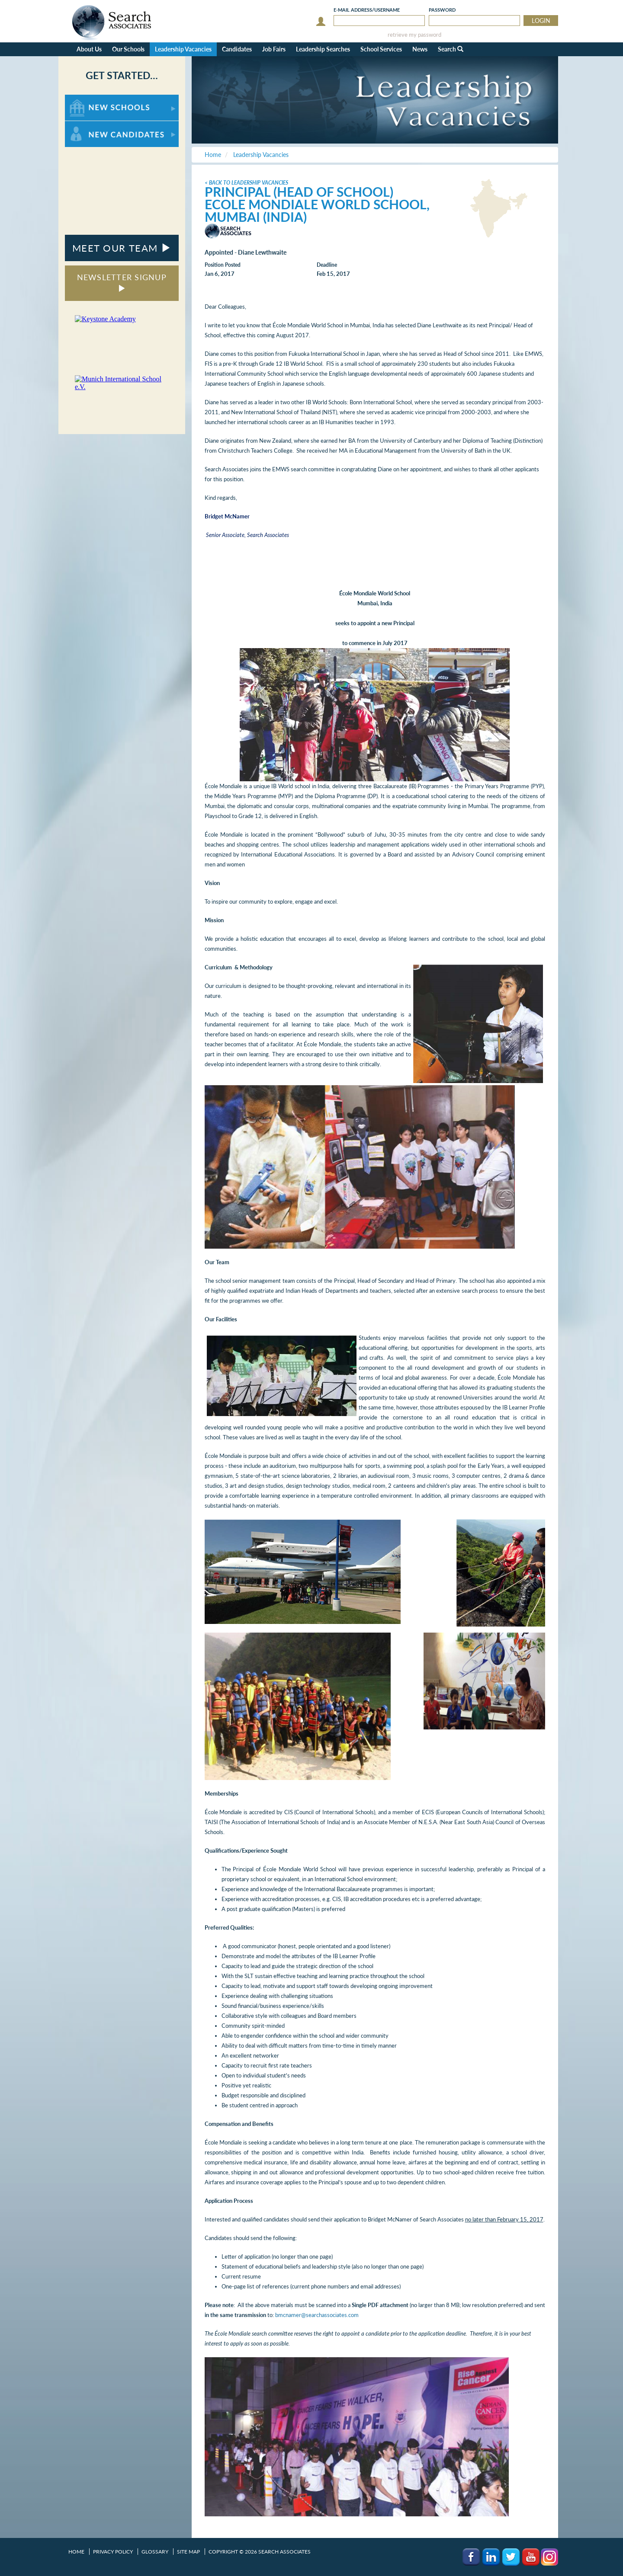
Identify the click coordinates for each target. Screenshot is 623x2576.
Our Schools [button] (128, 49)
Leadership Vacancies (183, 49)
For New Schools (87, 98)
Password (442, 10)
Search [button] (450, 49)
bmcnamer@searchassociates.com (317, 2314)
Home (76, 2551)
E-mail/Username (367, 10)
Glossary (154, 2551)
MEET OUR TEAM (121, 248)
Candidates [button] (237, 49)
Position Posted (223, 265)
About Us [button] (89, 49)
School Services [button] (381, 49)
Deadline (327, 265)
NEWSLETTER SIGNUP (122, 282)
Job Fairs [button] (274, 49)
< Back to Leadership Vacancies (246, 182)
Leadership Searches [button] (323, 49)
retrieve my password (414, 35)
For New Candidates (92, 125)
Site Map (188, 2551)
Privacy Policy (113, 2551)
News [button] (419, 49)
